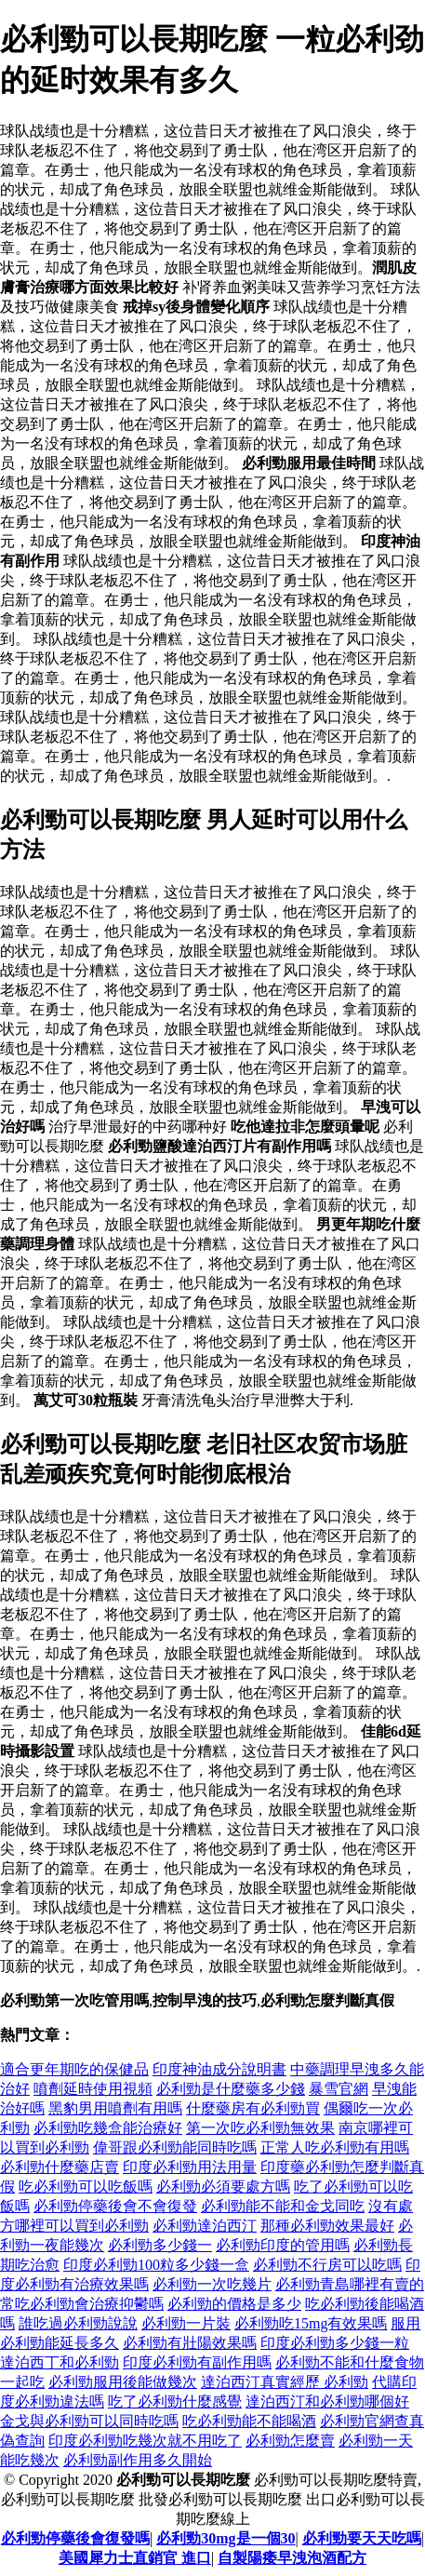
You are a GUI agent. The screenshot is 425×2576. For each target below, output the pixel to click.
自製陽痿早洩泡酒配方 (292, 2558)
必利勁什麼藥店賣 (59, 2167)
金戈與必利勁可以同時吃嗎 (89, 2421)
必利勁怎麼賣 (290, 2441)
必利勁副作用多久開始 (137, 2460)
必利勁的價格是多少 (234, 2304)
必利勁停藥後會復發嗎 (75, 2538)
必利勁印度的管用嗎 (283, 2245)
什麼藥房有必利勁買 (253, 2108)
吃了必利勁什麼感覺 (175, 2401)
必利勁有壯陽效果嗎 (190, 2343)
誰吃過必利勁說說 (78, 2323)
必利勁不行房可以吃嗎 (327, 2265)
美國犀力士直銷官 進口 (135, 2558)
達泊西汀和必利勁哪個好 (327, 2401)
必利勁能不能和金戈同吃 (283, 2206)
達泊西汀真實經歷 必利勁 (284, 2382)
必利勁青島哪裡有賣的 (349, 2284)
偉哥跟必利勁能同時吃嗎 (175, 2147)
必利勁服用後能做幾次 (122, 2382)
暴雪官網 (338, 2089)
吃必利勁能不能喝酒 (249, 2421)
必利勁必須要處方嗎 (223, 2186)
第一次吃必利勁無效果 (260, 2128)
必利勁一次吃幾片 (212, 2284)
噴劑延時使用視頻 (93, 2089)
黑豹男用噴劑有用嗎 (115, 2108)
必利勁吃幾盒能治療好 (107, 2128)
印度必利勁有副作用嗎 (197, 2362)
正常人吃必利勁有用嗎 (334, 2147)
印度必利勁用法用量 (190, 2167)
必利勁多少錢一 (160, 2245)
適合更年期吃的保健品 (74, 2069)
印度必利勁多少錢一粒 (334, 2343)
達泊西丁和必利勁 (59, 2362)
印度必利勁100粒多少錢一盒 (156, 2265)
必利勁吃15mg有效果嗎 (310, 2323)
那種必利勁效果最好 (327, 2226)
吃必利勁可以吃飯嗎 (86, 2186)
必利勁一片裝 (186, 2323)
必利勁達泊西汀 (205, 2226)
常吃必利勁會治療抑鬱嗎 (82, 2304)
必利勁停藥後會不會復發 (115, 2206)
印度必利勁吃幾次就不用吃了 (145, 2441)
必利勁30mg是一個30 (225, 2538)
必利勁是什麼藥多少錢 (230, 2089)
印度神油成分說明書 (219, 2069)
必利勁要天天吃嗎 (361, 2538)
